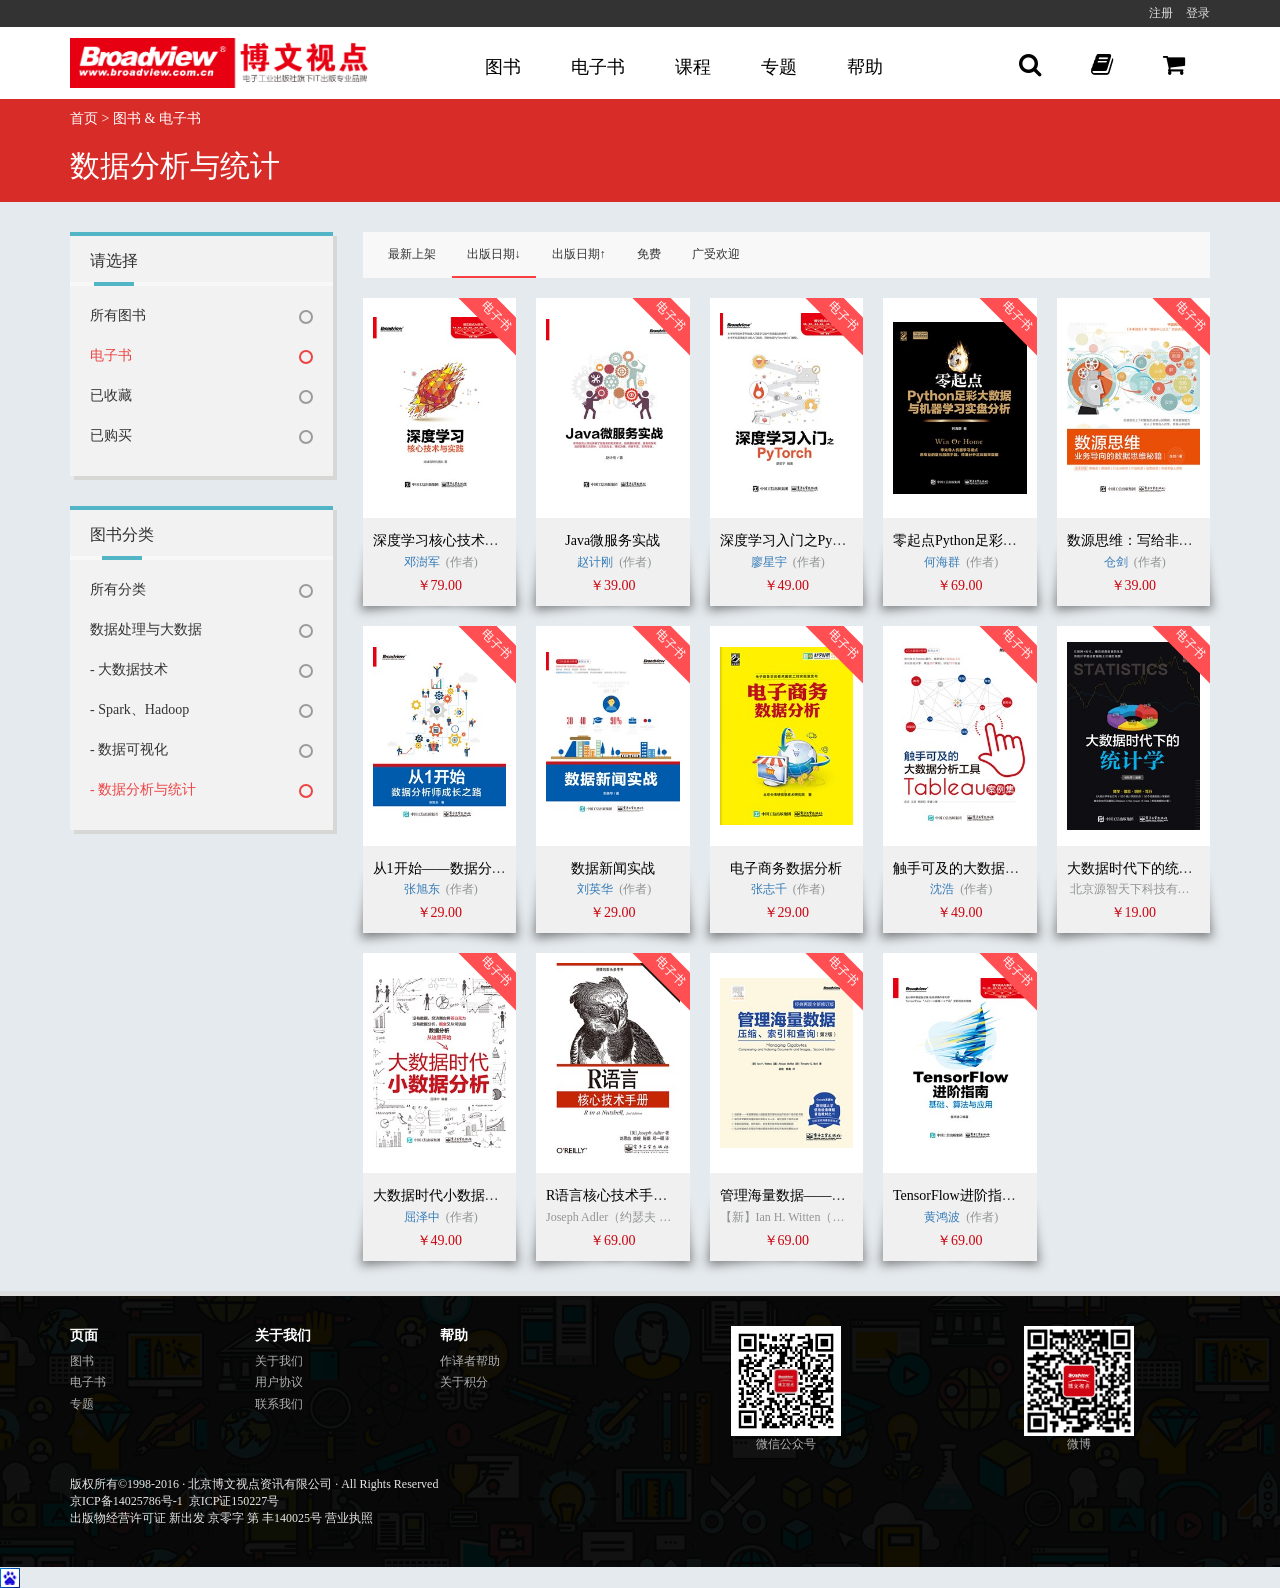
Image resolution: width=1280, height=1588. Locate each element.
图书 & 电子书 (157, 118)
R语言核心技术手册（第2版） (638, 1195)
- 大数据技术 (129, 669)
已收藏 (111, 395)
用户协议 (279, 1382)
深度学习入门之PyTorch (792, 540)
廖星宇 (769, 562)
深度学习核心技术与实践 (450, 540)
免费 (649, 254)
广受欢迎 (716, 254)
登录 (1198, 13)
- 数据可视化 (129, 749)
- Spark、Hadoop (139, 709)
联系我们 (279, 1404)
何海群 (942, 562)
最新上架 (412, 254)
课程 (693, 67)
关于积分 (464, 1382)
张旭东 (422, 889)
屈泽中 (423, 1217)
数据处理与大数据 (146, 629)
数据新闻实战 (613, 868)
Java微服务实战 (612, 540)
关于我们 (279, 1361)
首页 (84, 118)
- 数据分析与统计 (143, 789)
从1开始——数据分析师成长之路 (474, 868)
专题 (779, 67)
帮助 (865, 67)
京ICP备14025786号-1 (126, 1501)
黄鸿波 (942, 1217)
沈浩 (943, 889)
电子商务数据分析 (786, 868)
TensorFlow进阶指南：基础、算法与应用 (1017, 1195)
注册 (1161, 13)
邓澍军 (422, 562)
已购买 (111, 435)
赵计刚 (595, 562)
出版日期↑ (579, 254)
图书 (503, 67)
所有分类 (118, 589)
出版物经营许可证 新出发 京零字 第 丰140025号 (196, 1518)
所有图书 (118, 315)
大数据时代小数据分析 (443, 1195)
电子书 (598, 67)
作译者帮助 (470, 1361)
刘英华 (595, 889)
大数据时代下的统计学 (1137, 868)
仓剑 (1116, 562)
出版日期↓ (494, 254)
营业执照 (349, 1518)
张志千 (769, 889)
